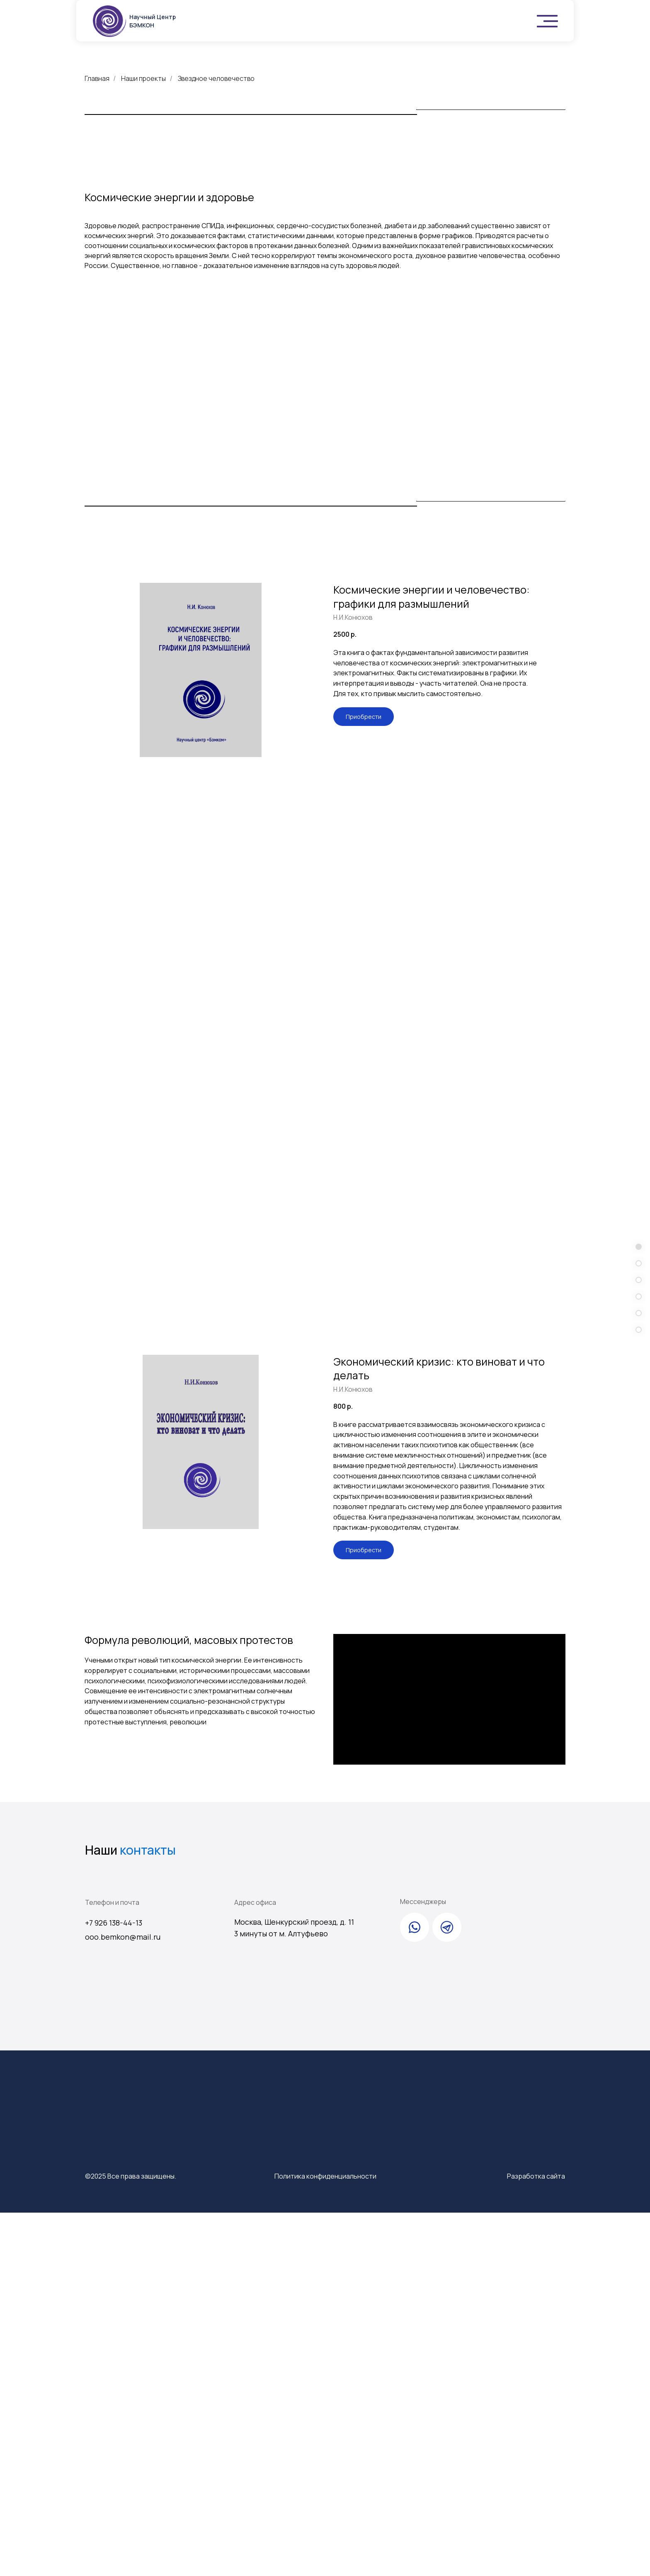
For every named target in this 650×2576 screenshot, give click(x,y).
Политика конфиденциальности (325, 2539)
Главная (97, 79)
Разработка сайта (536, 2539)
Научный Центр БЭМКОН (152, 21)
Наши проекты (143, 79)
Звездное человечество (216, 79)
